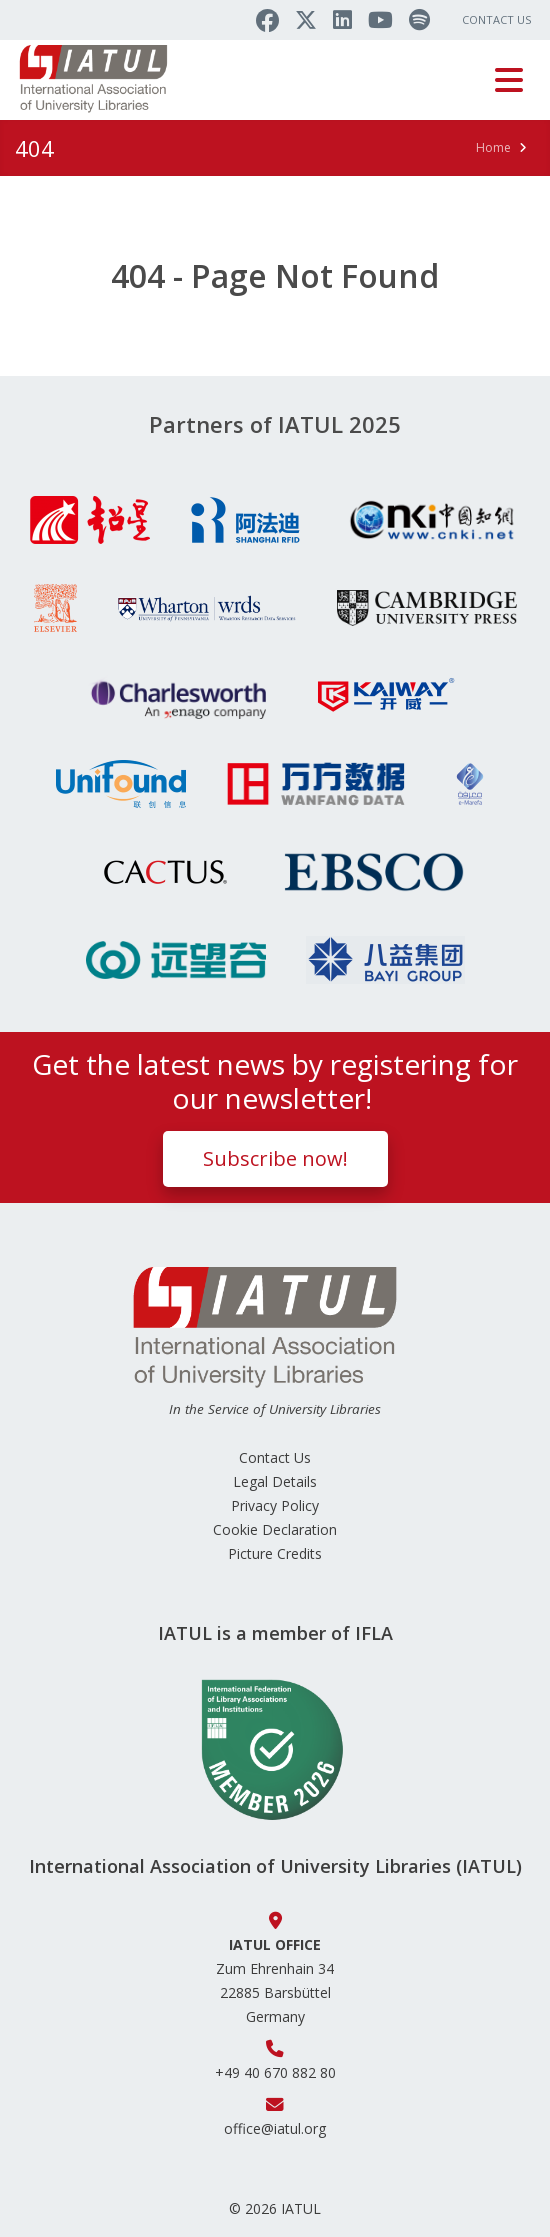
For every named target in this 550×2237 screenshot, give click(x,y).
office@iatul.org (275, 2128)
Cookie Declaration (275, 1529)
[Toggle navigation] (509, 80)
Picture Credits (275, 1553)
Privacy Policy (275, 1505)
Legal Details (275, 1481)
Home (493, 147)
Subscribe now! (275, 1158)
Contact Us (496, 19)
